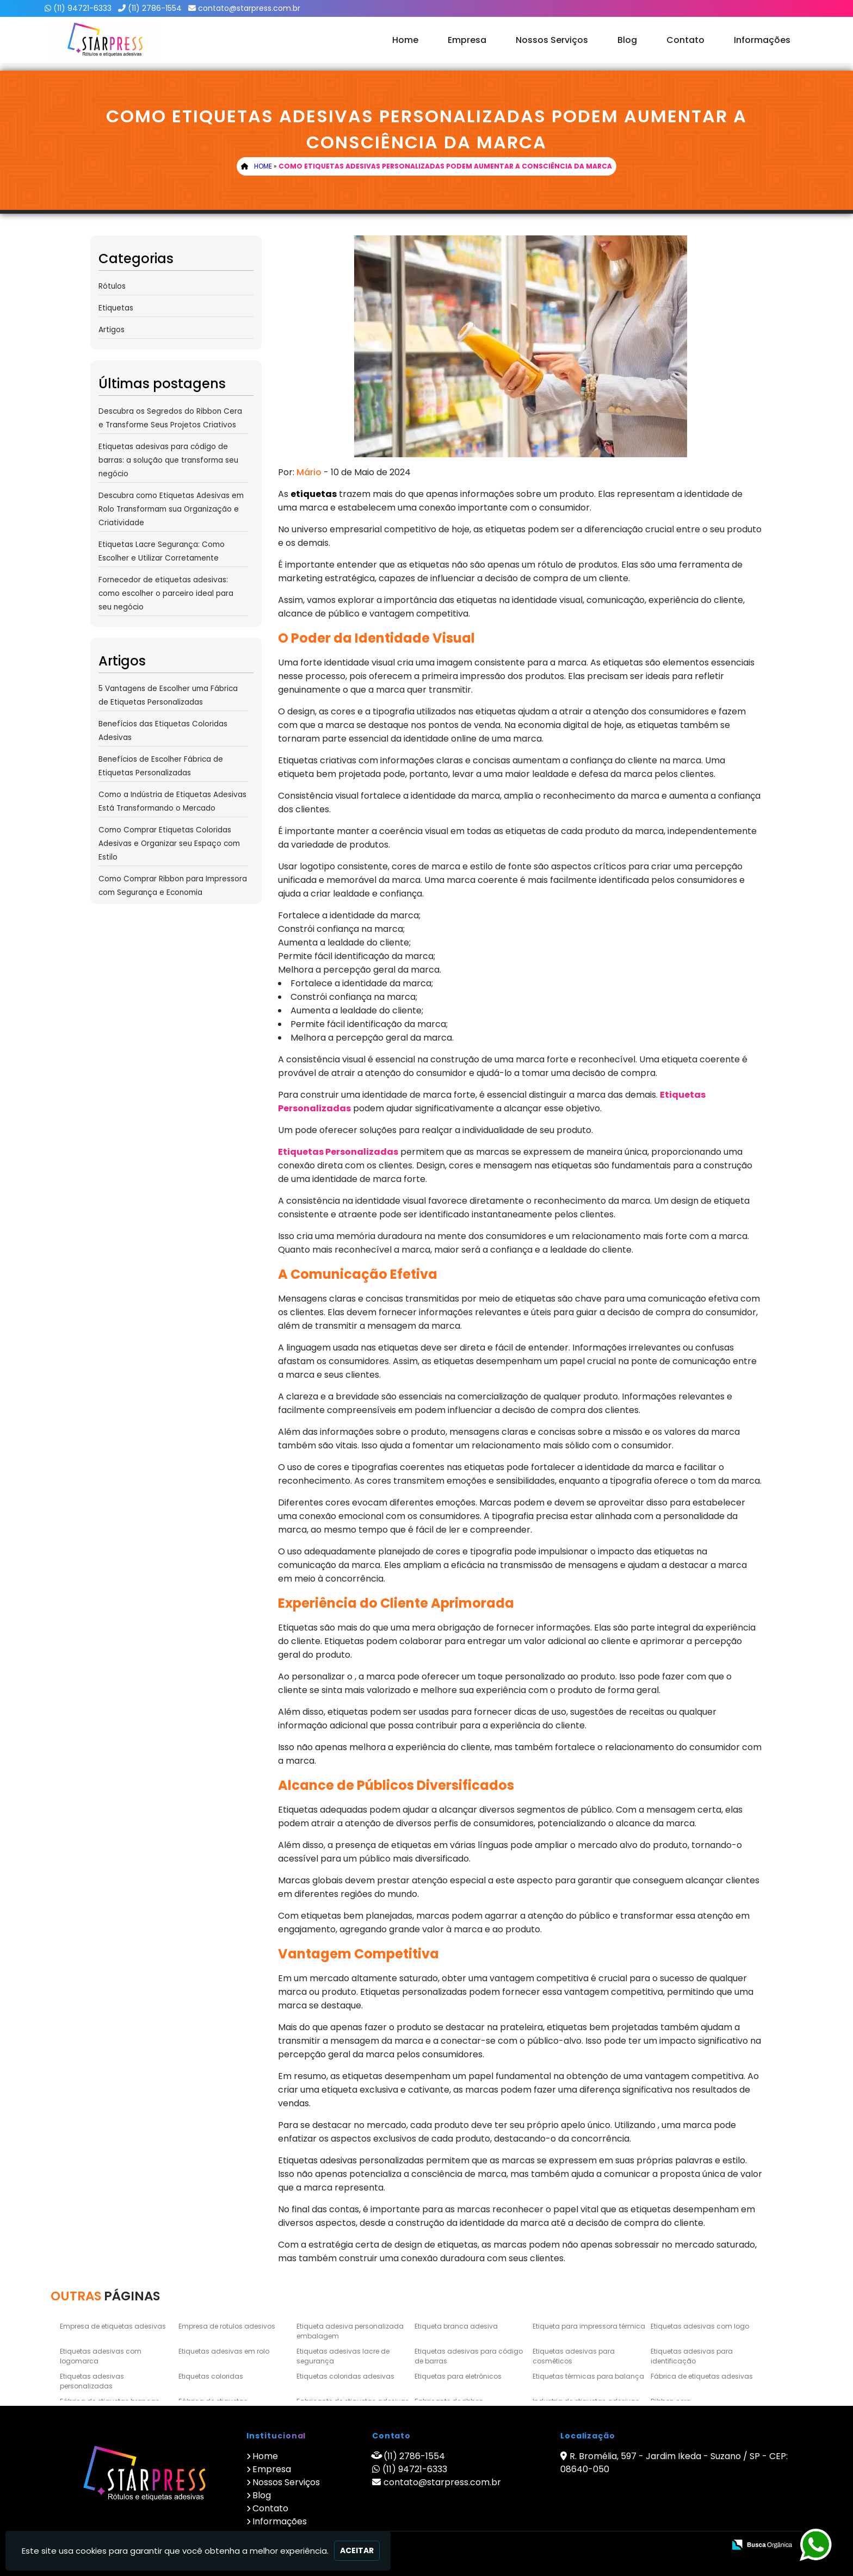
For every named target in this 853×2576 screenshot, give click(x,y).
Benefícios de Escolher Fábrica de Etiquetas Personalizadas (160, 766)
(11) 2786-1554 (155, 8)
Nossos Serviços (552, 40)
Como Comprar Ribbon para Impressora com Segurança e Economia (172, 886)
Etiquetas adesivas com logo (700, 2326)
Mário (309, 472)
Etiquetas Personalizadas (338, 1152)
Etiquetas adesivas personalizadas (92, 2381)
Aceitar (357, 2550)
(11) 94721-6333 (82, 8)
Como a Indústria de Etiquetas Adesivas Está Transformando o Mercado (172, 801)
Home (405, 40)
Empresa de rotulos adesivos (226, 2326)
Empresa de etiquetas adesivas (113, 2326)
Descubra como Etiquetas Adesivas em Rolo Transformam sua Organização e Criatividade (171, 509)
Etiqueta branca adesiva (456, 2326)
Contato (685, 40)
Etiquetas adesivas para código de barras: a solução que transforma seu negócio (168, 460)
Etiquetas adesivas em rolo (223, 2351)
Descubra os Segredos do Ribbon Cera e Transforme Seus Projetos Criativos (170, 418)
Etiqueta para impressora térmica (589, 2326)
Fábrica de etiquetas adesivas (702, 2376)
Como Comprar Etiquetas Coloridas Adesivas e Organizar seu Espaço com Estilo (169, 843)
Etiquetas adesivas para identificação (692, 2356)
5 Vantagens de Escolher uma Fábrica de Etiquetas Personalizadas (168, 695)
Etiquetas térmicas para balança (588, 2376)
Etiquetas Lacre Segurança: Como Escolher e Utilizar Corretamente (161, 551)
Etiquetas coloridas (210, 2376)
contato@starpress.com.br (249, 8)
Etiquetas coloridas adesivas (345, 2376)
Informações (762, 40)
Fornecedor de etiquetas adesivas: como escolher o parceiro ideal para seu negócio (165, 593)
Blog (627, 40)
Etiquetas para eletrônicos (458, 2376)
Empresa (467, 40)
